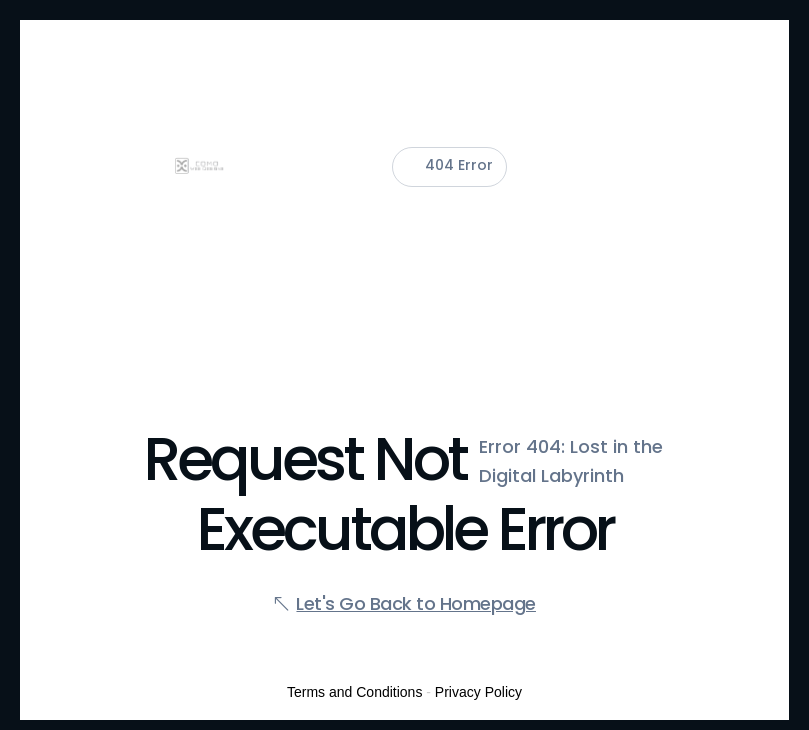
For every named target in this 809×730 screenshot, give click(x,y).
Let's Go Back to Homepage (416, 603)
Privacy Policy (478, 692)
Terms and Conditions (354, 692)
